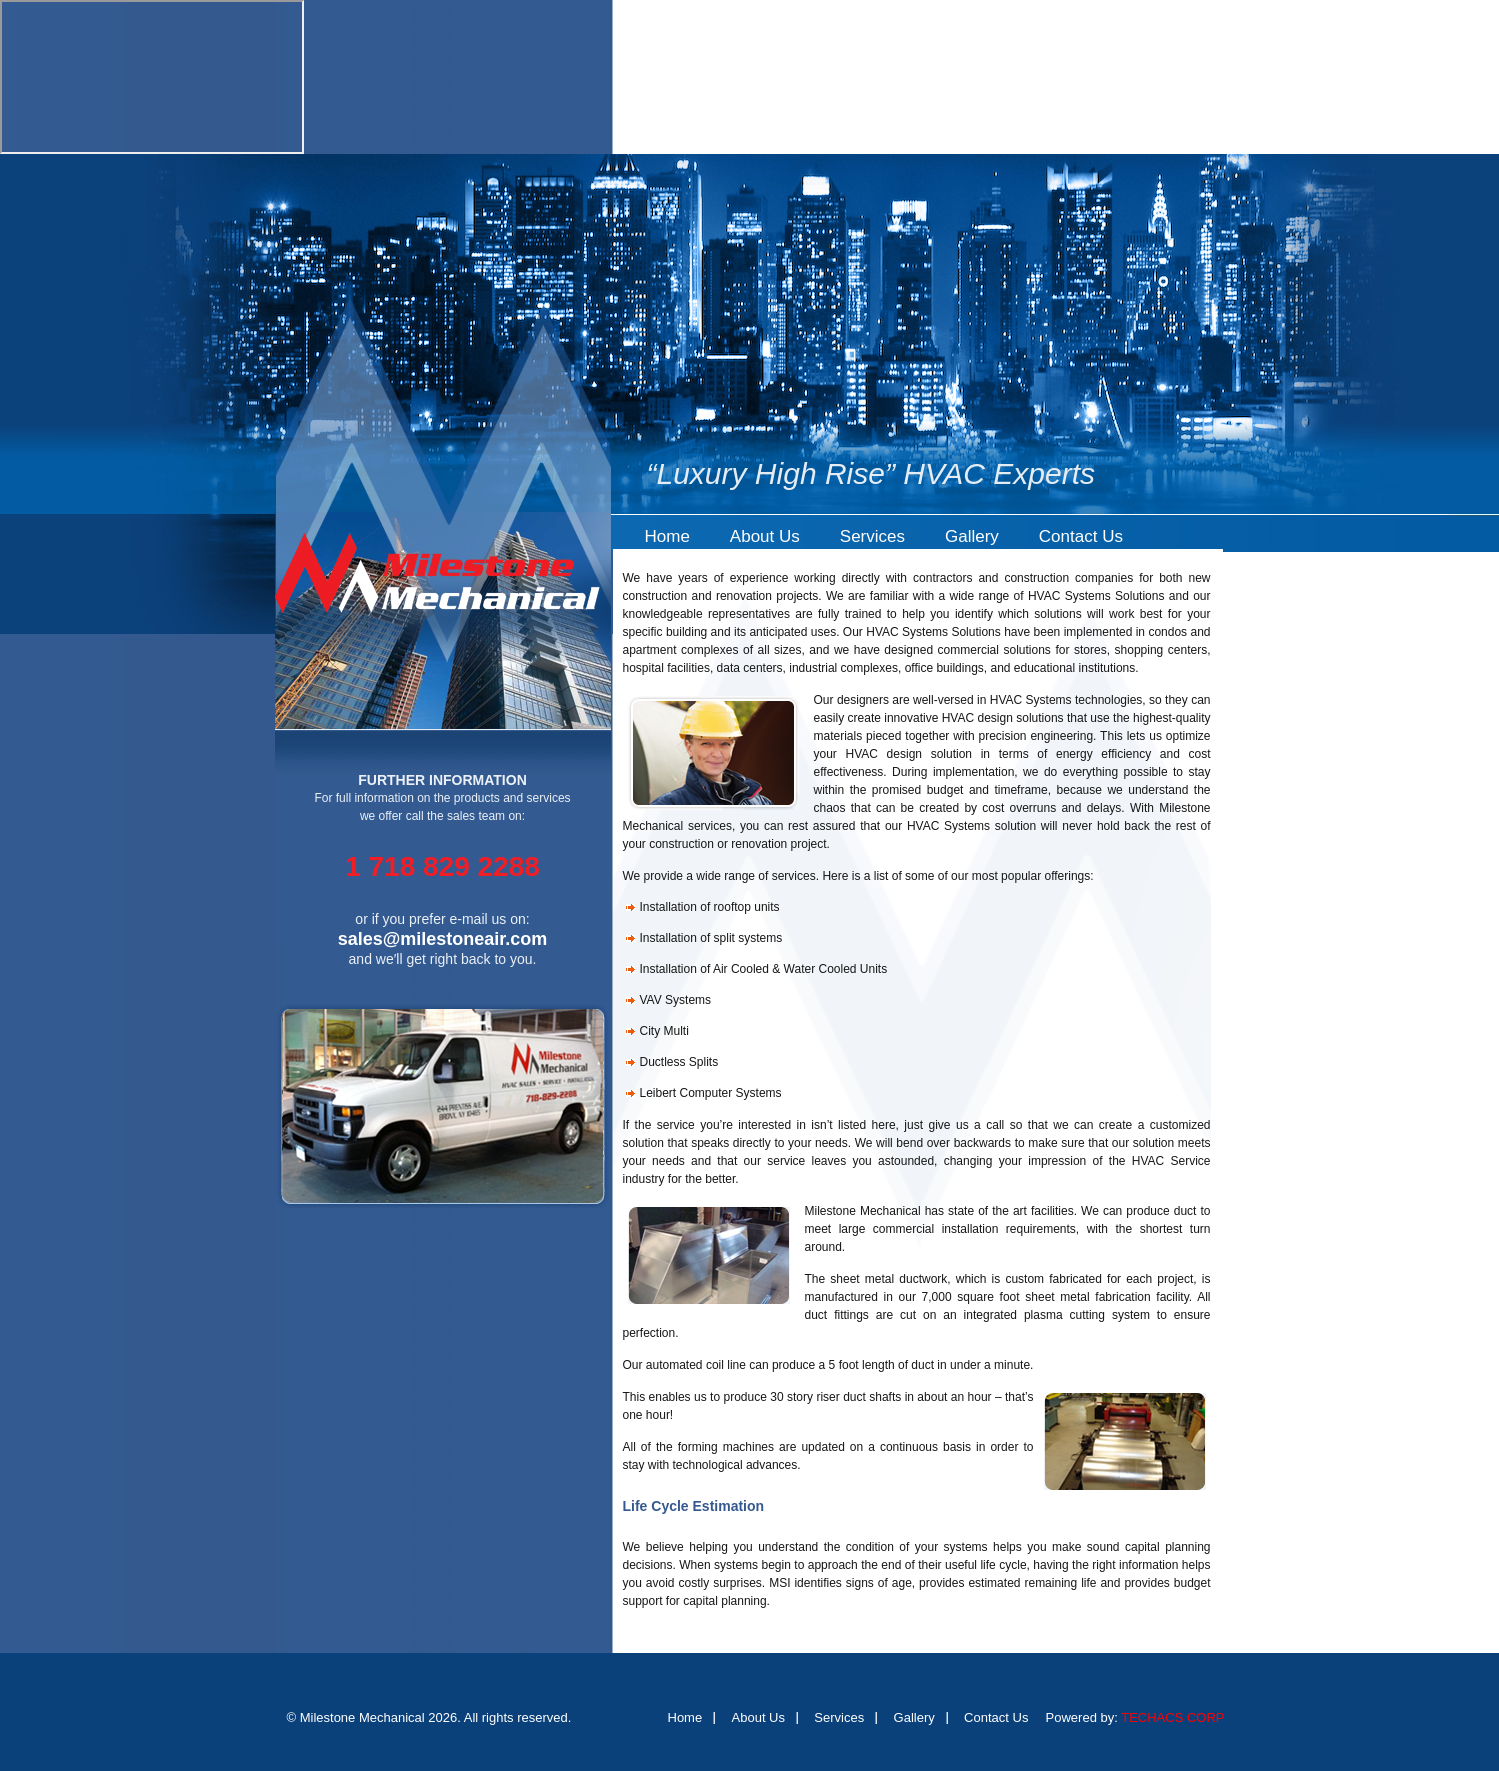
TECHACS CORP (1172, 1717)
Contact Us (1081, 536)
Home (667, 536)
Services (872, 536)
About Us (765, 536)
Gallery (972, 536)
